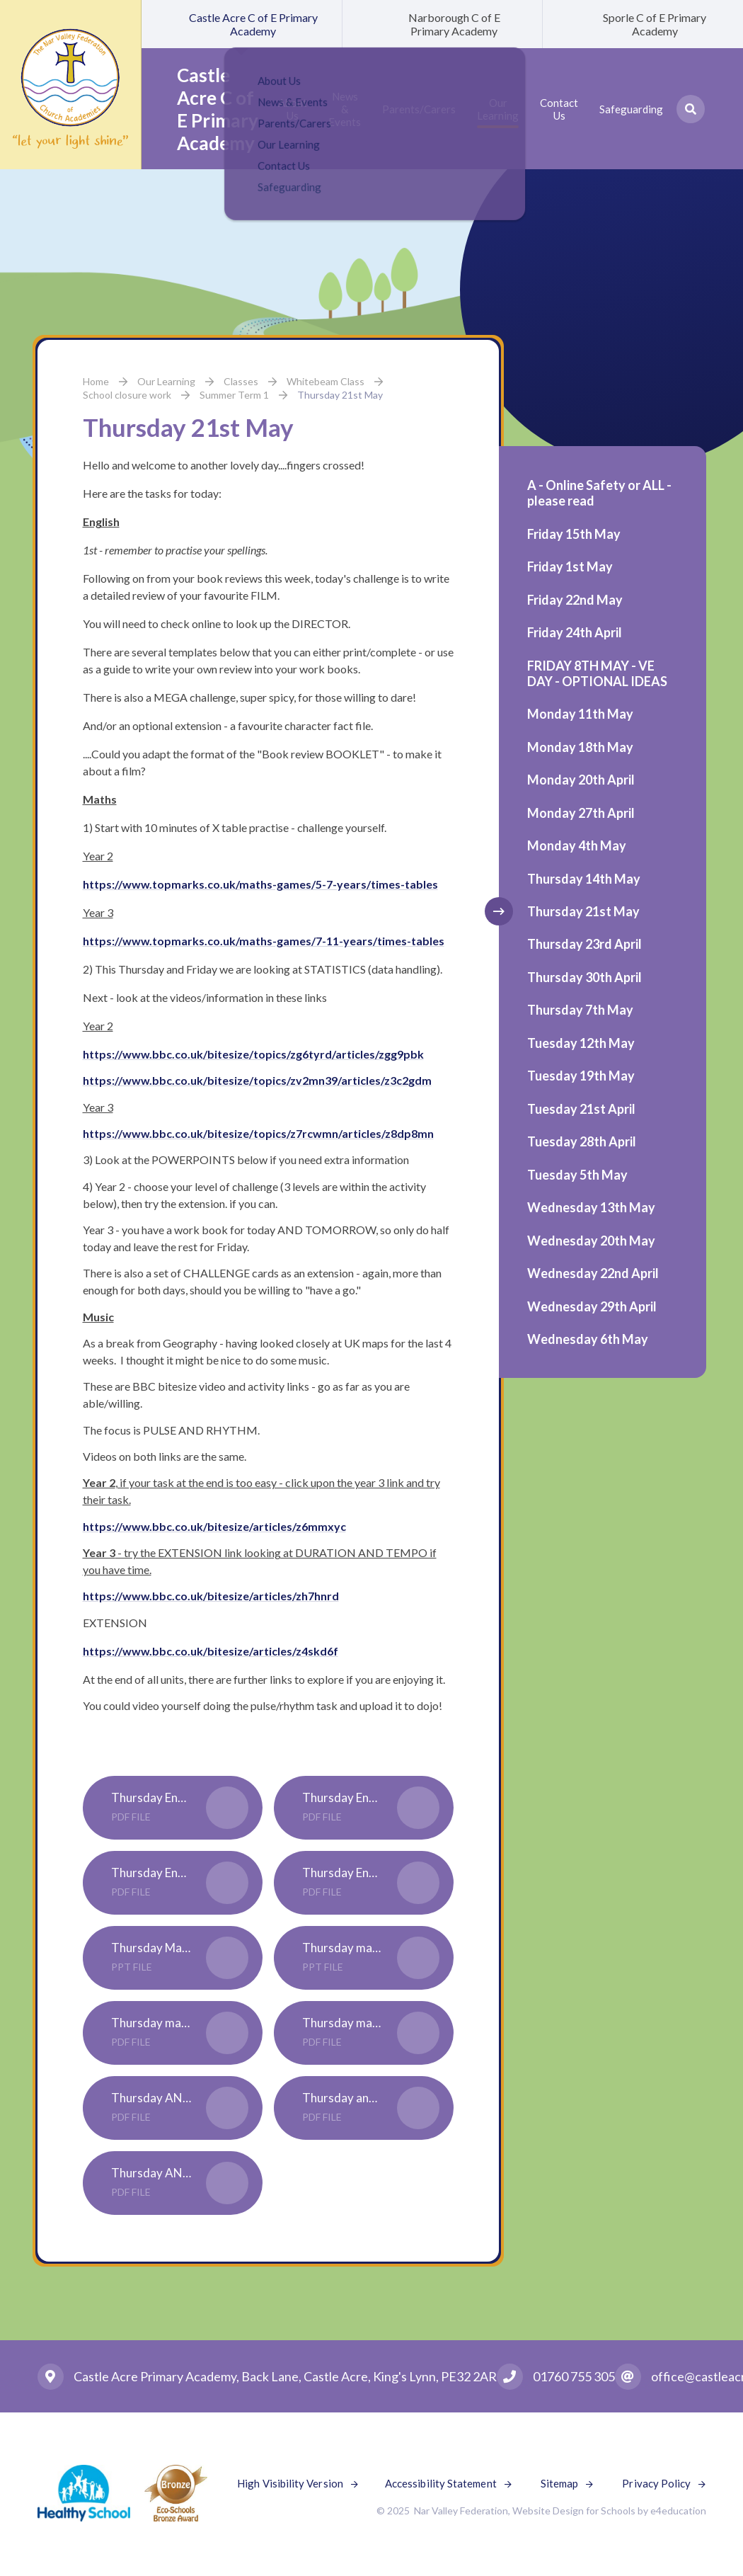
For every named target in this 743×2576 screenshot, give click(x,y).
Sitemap (560, 2483)
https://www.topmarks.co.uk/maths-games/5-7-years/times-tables (260, 884)
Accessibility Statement (441, 2483)
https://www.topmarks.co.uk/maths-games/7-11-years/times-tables (263, 940)
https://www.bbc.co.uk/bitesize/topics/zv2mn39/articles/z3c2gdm (257, 1080)
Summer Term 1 (234, 395)
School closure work (127, 395)
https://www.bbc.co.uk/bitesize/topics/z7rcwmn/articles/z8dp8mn (258, 1133)
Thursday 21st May (340, 395)
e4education (678, 2510)
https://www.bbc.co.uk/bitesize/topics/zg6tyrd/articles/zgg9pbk (253, 1054)
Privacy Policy (656, 2483)
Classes (241, 381)
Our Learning (166, 381)
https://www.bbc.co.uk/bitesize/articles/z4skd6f (210, 1651)
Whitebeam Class (325, 381)
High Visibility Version (290, 2483)
